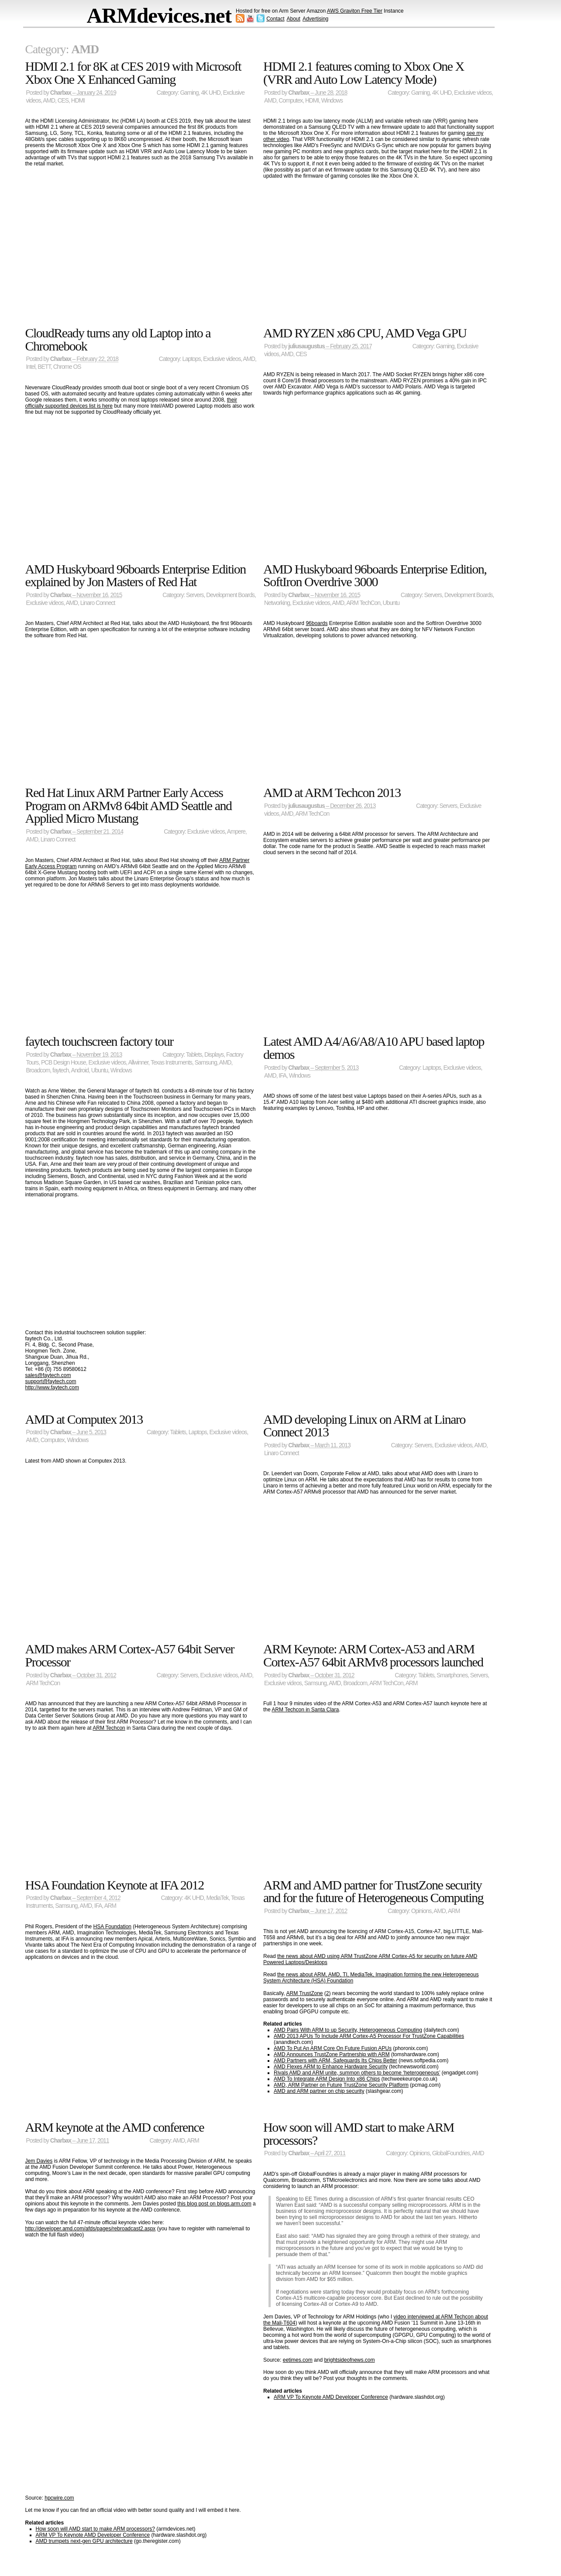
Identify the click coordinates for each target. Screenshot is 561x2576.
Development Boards (230, 595)
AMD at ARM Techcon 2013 (331, 792)
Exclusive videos (473, 92)
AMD (49, 100)
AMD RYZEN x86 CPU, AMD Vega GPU (365, 333)
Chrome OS (67, 367)
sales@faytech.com (48, 1375)
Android (80, 1070)
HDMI (78, 100)
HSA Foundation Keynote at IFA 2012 (114, 1885)
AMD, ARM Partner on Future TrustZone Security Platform (341, 2085)
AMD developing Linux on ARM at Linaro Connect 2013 (364, 1425)
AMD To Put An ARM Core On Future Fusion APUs (333, 2048)
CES (63, 100)
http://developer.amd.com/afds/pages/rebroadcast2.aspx (90, 2229)
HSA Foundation (112, 1926)
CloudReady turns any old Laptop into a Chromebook (118, 339)
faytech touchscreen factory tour (99, 1041)
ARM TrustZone (304, 1993)
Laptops (191, 359)
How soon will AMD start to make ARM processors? (95, 2529)
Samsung (206, 1062)
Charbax (60, 92)
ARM (412, 1683)
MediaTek (217, 1898)
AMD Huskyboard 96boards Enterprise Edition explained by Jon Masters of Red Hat (135, 575)
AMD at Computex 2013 (84, 1419)
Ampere (236, 831)
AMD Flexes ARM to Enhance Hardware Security (331, 2067)
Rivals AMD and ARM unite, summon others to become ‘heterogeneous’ (357, 2073)
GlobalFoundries (451, 2153)
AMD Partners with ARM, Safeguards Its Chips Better (335, 2060)
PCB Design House (63, 1062)
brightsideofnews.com (349, 2360)
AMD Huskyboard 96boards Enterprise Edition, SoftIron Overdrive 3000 (374, 575)
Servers (195, 595)
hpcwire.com (59, 2498)
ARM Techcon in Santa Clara (305, 1710)
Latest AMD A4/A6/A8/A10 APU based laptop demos (373, 1047)
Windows (332, 100)
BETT (44, 367)
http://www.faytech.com (52, 1387)
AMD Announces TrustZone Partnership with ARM (331, 2054)
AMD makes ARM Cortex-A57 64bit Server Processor (129, 1655)
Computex (291, 100)
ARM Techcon (109, 1728)
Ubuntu (391, 603)
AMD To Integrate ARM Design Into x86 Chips (327, 2079)
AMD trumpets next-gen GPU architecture (84, 2541)
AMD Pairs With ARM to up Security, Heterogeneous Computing (348, 2030)
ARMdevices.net (159, 15)
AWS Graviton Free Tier (354, 11)
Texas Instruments (171, 1062)
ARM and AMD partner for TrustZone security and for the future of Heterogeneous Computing (373, 1891)
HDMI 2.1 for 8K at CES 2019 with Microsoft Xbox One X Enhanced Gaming (133, 72)
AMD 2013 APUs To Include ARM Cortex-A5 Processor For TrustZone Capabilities (369, 2036)
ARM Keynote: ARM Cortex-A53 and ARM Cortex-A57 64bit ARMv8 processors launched (373, 1655)
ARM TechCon (363, 603)
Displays (214, 1054)
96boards (316, 623)
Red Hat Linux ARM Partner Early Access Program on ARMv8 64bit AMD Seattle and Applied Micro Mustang (128, 805)
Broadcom (38, 1070)
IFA (282, 1075)
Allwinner (138, 1062)
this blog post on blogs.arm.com (214, 2204)
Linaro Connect (97, 603)
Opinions (421, 1911)
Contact (275, 19)
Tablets (194, 1054)
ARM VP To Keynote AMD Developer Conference (93, 2535)
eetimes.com (298, 2360)
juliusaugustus (306, 346)
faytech (60, 1070)
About (293, 19)
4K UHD (210, 92)
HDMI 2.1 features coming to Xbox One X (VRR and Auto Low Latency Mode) (363, 72)
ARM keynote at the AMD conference (114, 2127)
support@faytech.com (50, 1381)
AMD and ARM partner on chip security (319, 2091)
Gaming (189, 92)
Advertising (315, 19)
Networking (277, 603)
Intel (30, 367)
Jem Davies (39, 2161)
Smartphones (452, 1675)
